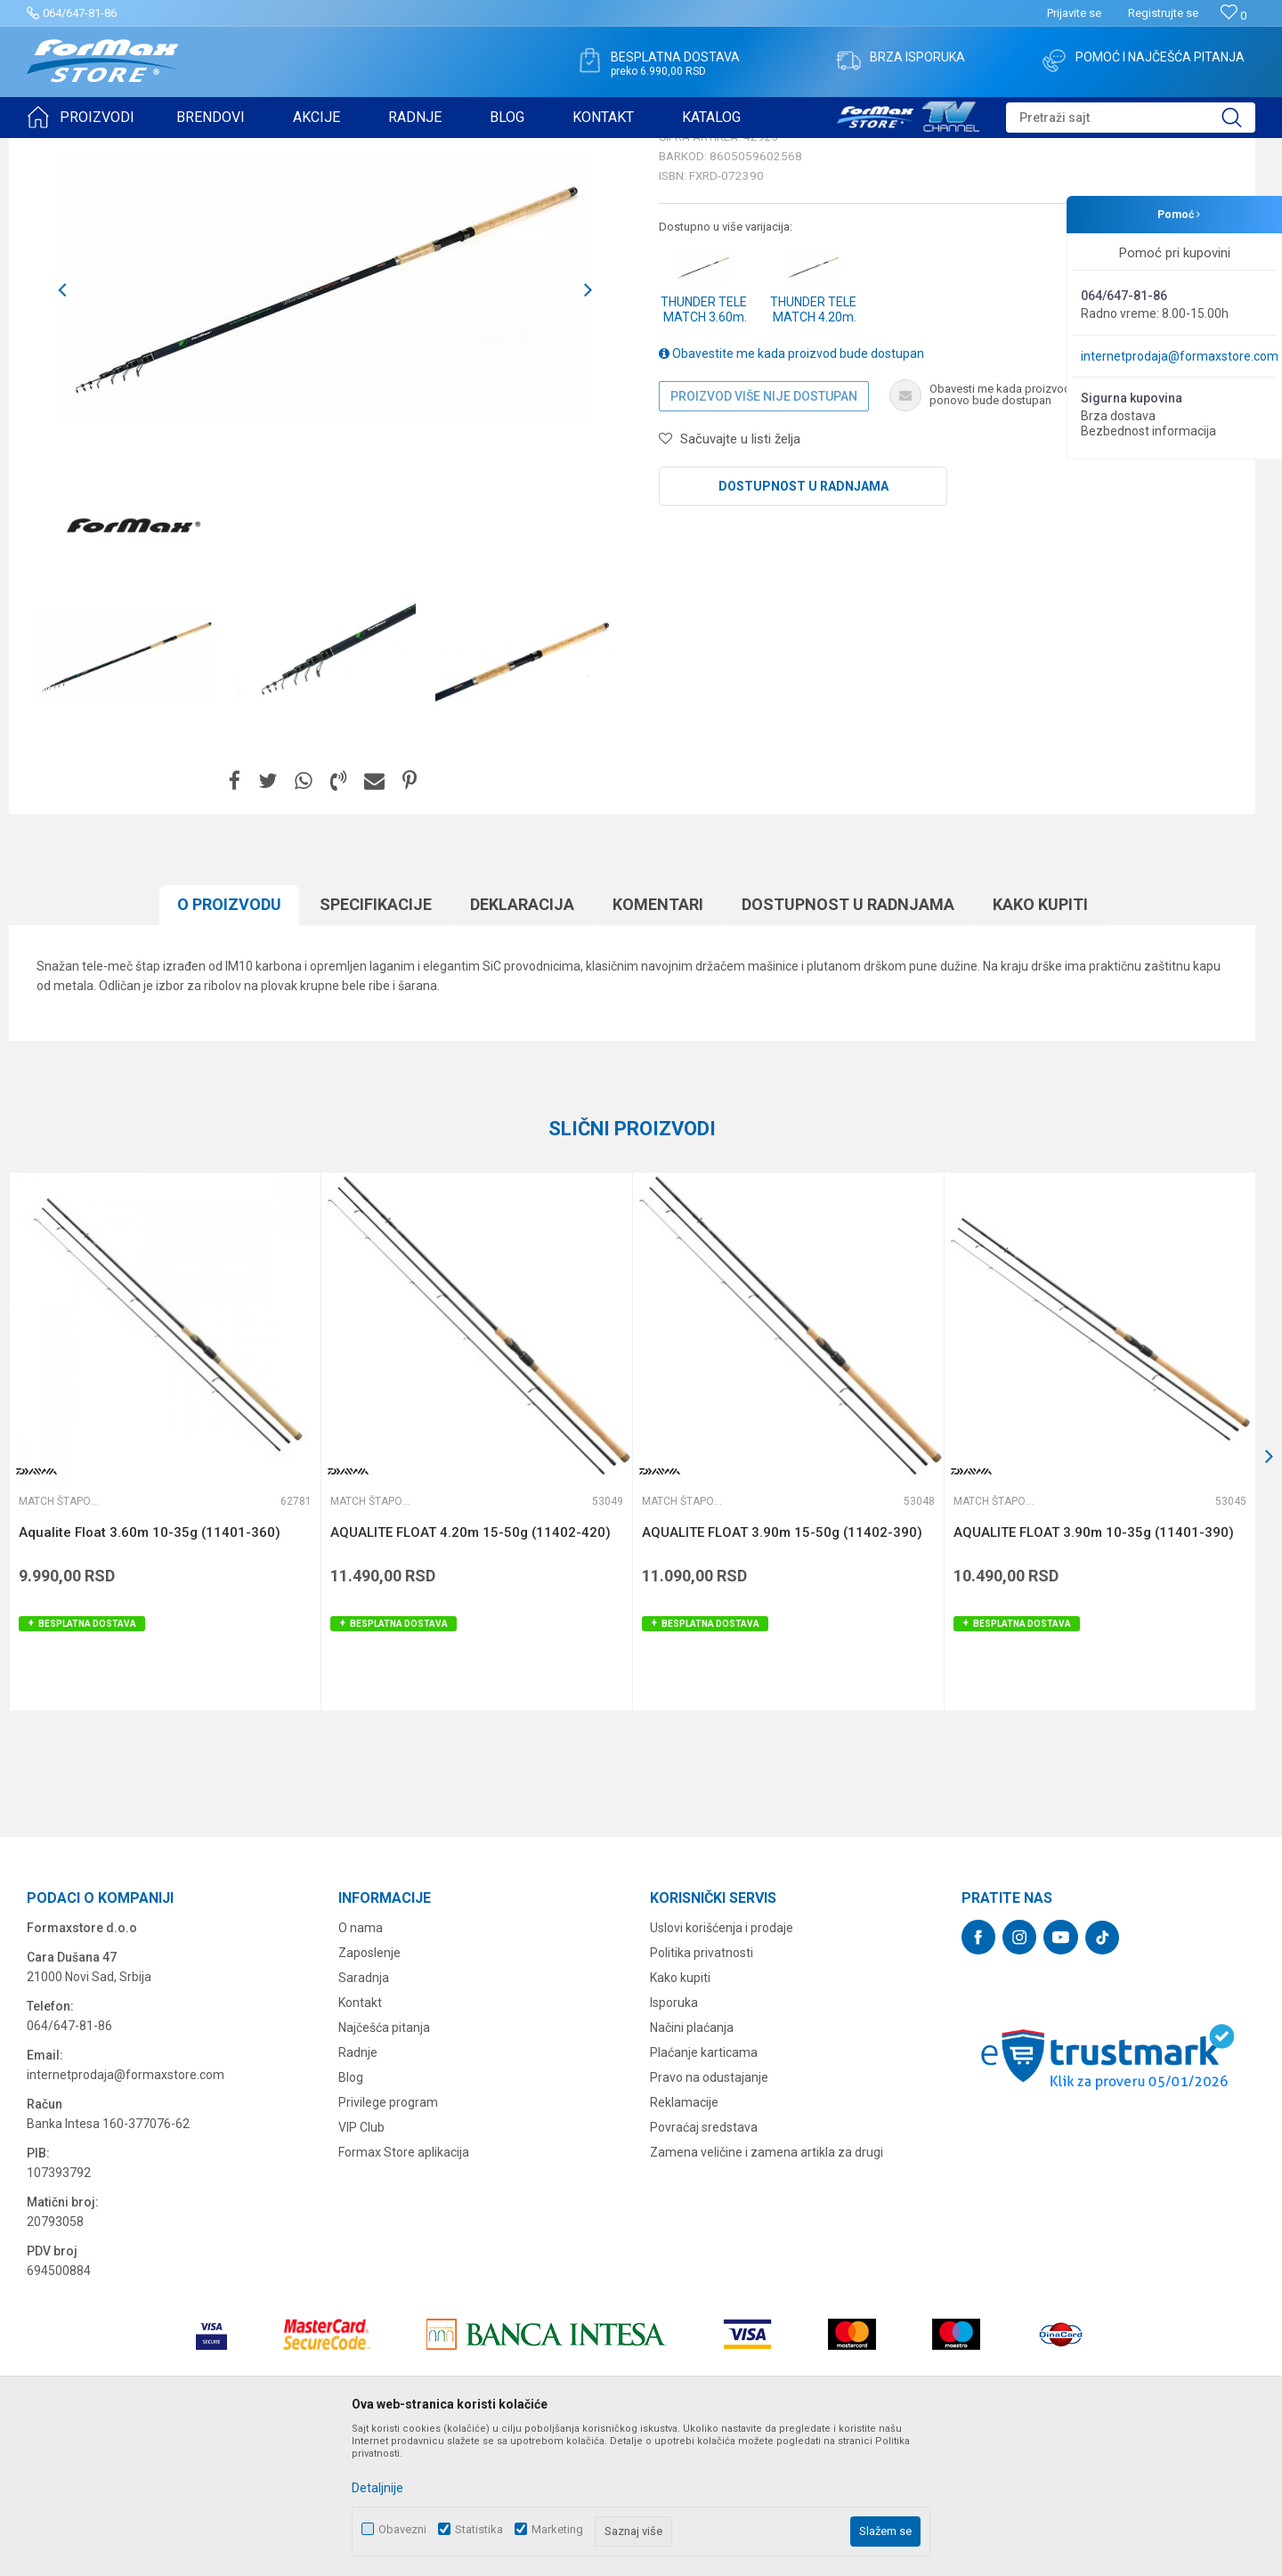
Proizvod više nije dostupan (763, 534)
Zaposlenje (369, 2091)
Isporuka (674, 2140)
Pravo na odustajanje (709, 2215)
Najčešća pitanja (384, 2165)
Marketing (557, 2529)
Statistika (479, 2529)
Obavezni (402, 2529)
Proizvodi (127, 149)
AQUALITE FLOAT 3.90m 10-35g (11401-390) (1093, 1670)
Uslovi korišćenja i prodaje (721, 2066)
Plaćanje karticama (704, 2190)
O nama (360, 2066)
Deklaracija (522, 1042)
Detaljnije (377, 2488)
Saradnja (363, 2116)
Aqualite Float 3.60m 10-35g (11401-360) (149, 1670)
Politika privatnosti (701, 2091)
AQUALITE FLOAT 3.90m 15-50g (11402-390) (782, 1670)
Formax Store (59, 149)
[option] (126, 795)
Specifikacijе (376, 1042)
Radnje (357, 2190)
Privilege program (388, 2240)
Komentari (658, 1042)
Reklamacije (684, 2240)
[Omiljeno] (1233, 15)
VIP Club (361, 2265)
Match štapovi (255, 149)
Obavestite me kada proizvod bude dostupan (791, 491)
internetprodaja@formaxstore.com (1179, 356)
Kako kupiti (1040, 1042)
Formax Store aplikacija (403, 2290)
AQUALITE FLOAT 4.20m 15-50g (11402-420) (470, 1670)
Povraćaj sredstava (704, 2265)
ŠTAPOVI (185, 149)
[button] (1130, 117)
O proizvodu (229, 1042)
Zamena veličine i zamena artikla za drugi (766, 2290)
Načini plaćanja (692, 2165)
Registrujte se (1163, 13)
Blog (350, 2215)
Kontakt (360, 2140)
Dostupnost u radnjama (803, 624)
